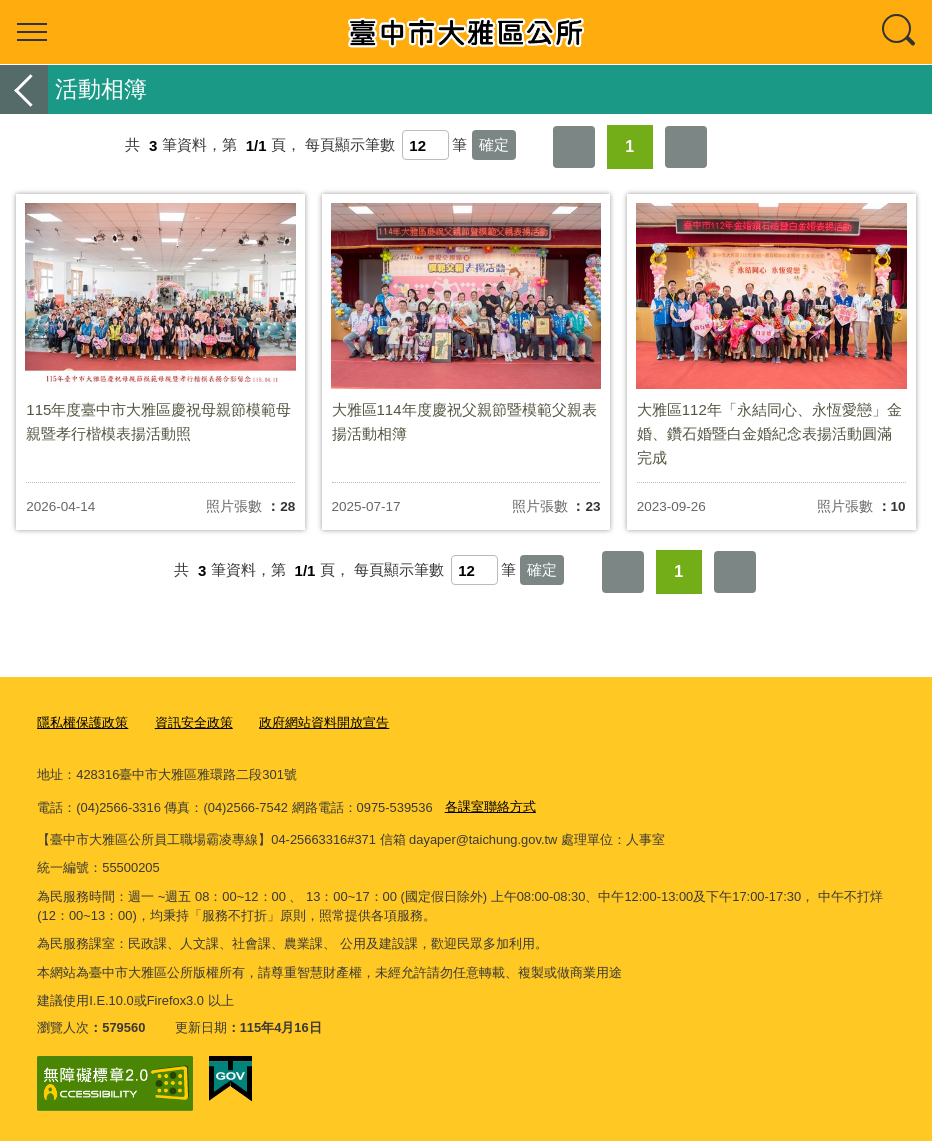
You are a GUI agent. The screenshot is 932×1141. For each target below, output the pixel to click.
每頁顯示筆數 (350, 145)
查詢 (900, 32)
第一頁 (574, 147)
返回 (24, 89)
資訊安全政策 (194, 722)
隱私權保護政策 (82, 722)
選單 (32, 32)
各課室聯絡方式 (490, 806)
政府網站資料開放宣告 (324, 722)
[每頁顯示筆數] (425, 145)
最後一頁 (686, 147)
